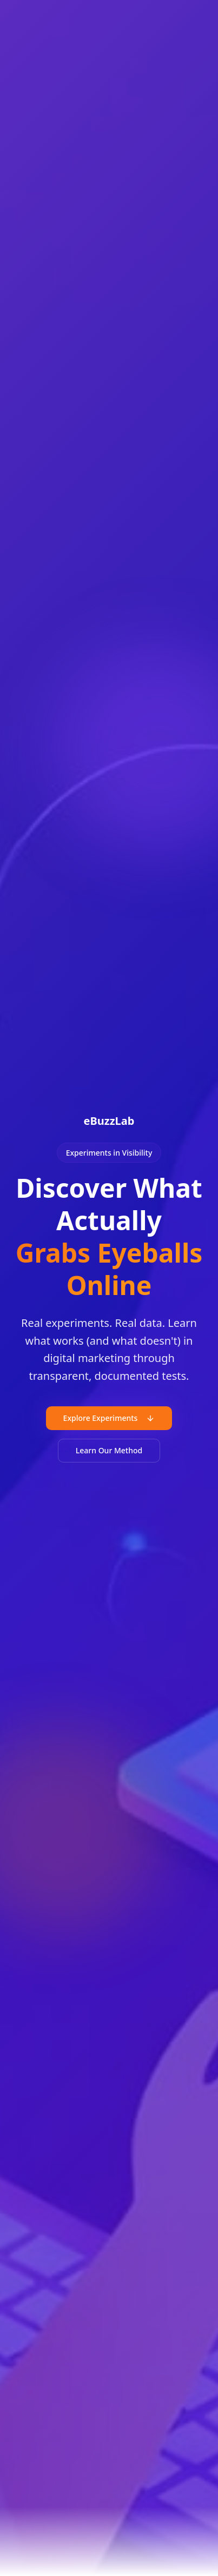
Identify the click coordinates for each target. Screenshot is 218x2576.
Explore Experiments (109, 1418)
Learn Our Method (109, 1450)
